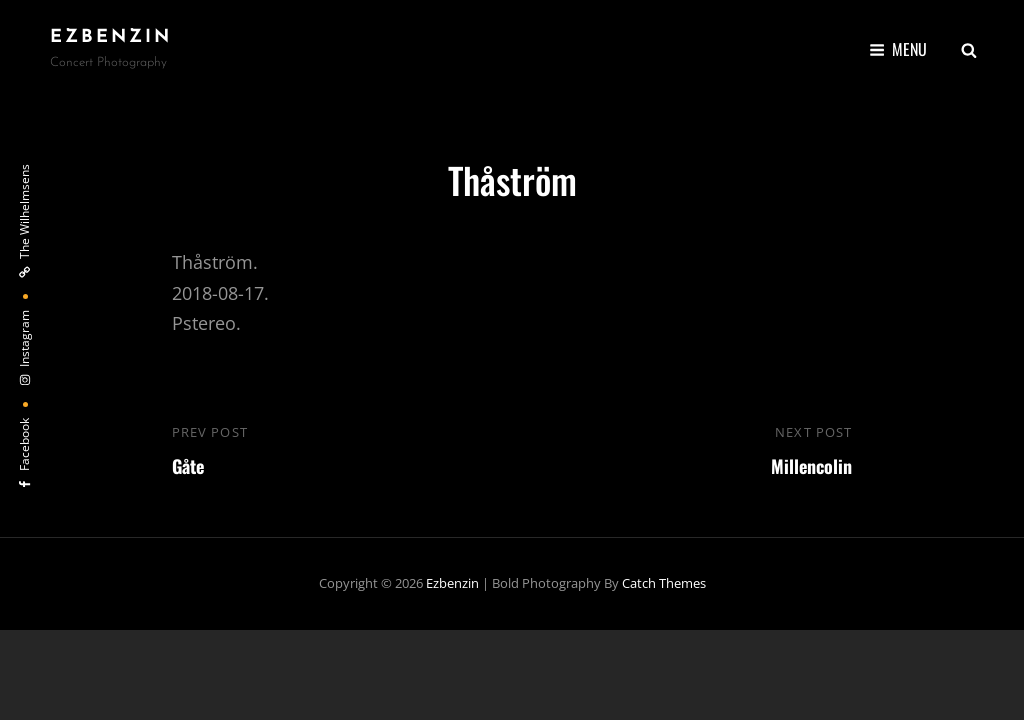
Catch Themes (664, 583)
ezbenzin (111, 37)
